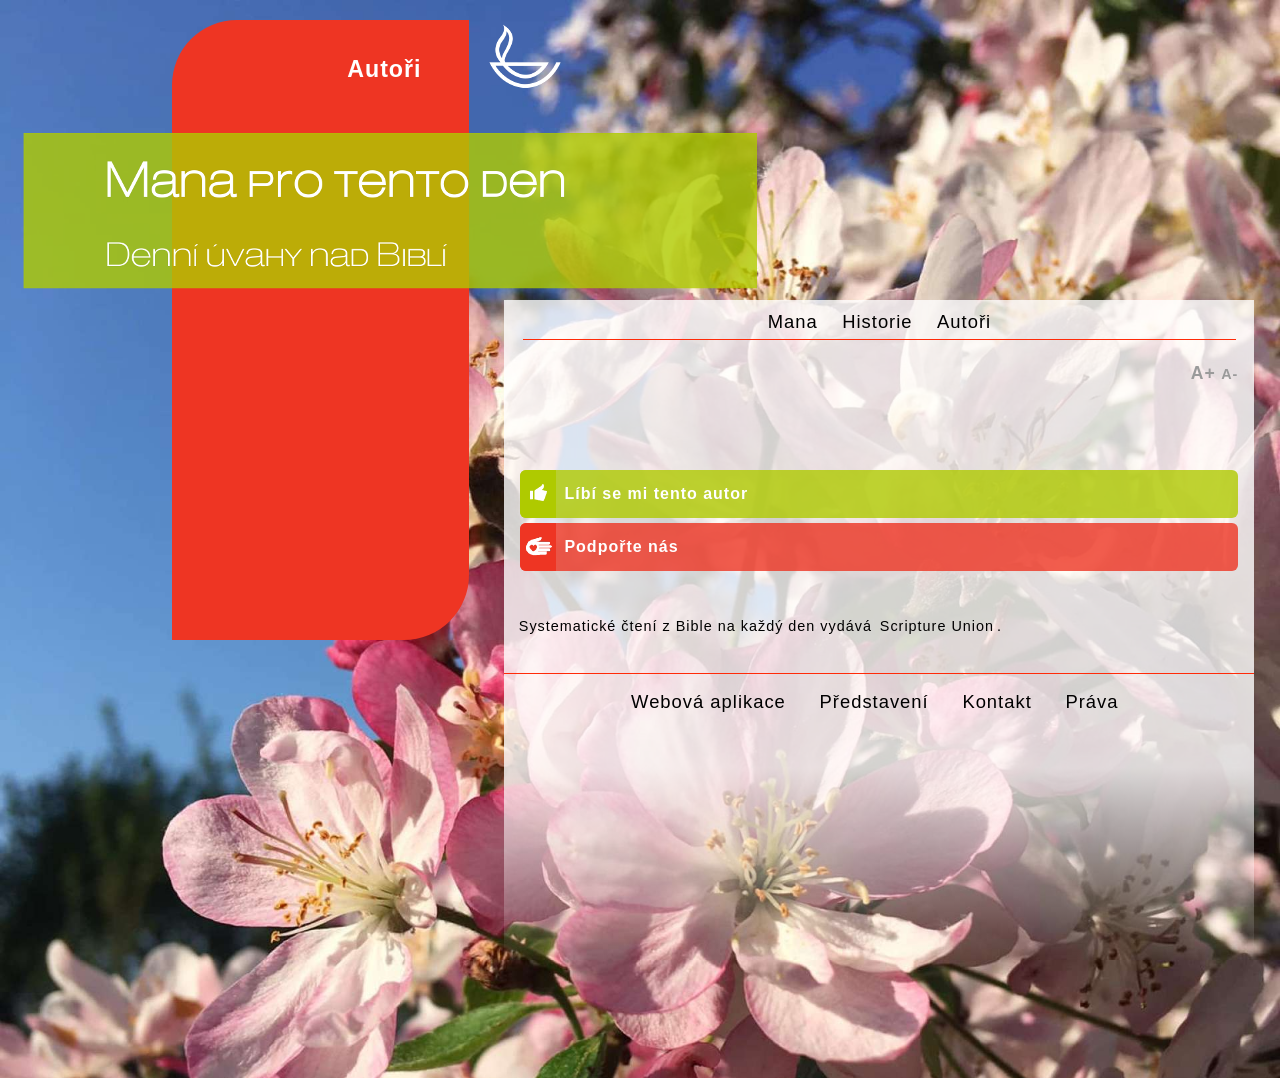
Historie (877, 321)
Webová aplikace (708, 701)
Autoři (964, 321)
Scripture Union (937, 626)
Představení (874, 701)
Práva (1091, 701)
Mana (793, 321)
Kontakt (996, 701)
